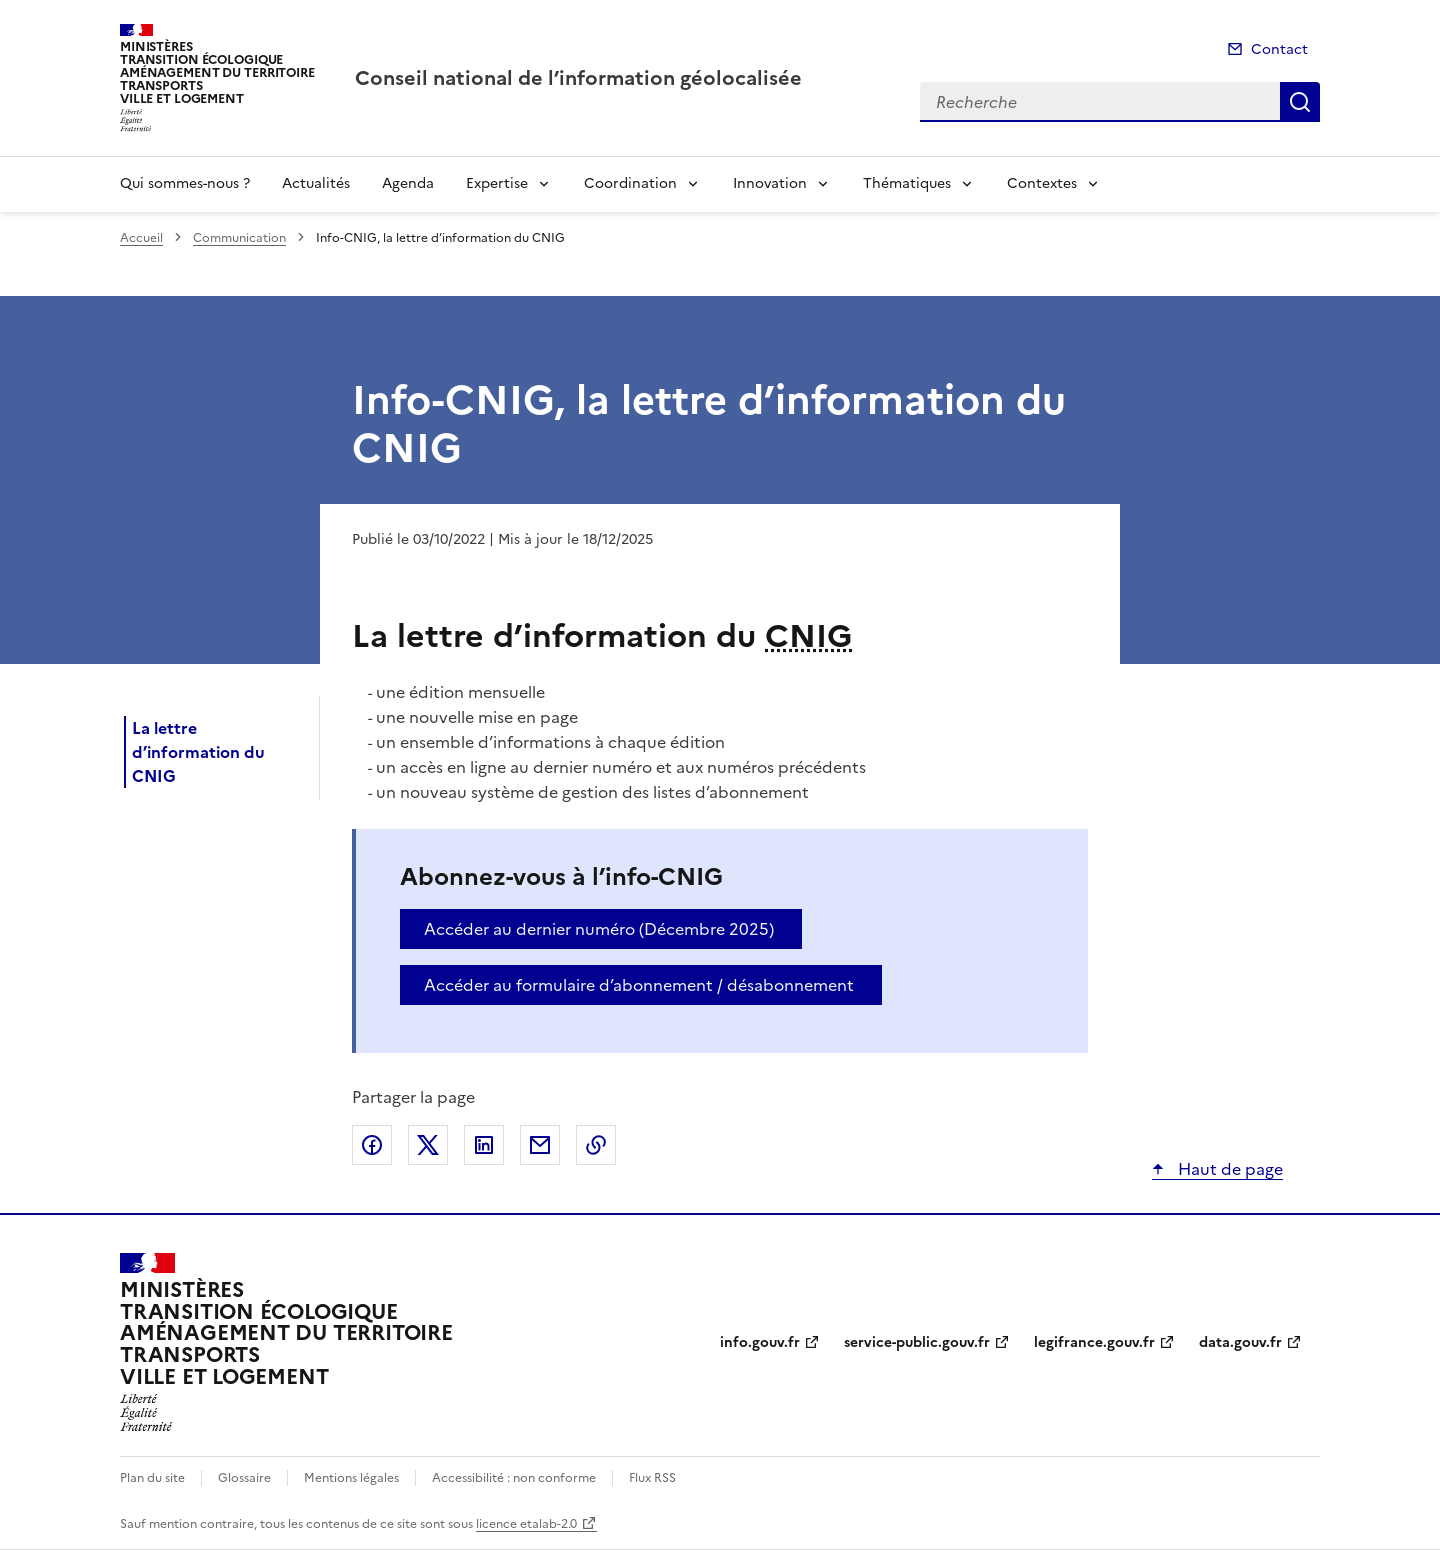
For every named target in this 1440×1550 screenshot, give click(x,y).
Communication (239, 238)
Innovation (770, 183)
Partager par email (540, 1145)
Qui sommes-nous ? (185, 183)
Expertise (497, 183)
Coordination (630, 183)
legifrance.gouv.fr (1094, 1342)
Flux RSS (652, 1478)
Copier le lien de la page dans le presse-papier (596, 1145)
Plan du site (152, 1478)
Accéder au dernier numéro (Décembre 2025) (599, 929)
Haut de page (1228, 1169)
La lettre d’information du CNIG (198, 752)
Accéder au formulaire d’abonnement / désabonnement (639, 985)
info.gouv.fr (760, 1342)
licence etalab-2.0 (526, 1524)
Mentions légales (351, 1478)
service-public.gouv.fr (917, 1342)
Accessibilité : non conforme (514, 1478)
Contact (1279, 49)
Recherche (1300, 102)
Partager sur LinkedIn (484, 1145)
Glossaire (244, 1478)
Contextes (1042, 183)
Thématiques (907, 183)
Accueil (141, 238)
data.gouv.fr (1240, 1342)
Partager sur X (428, 1145)
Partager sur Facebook (372, 1145)
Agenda (408, 183)
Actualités (316, 183)
